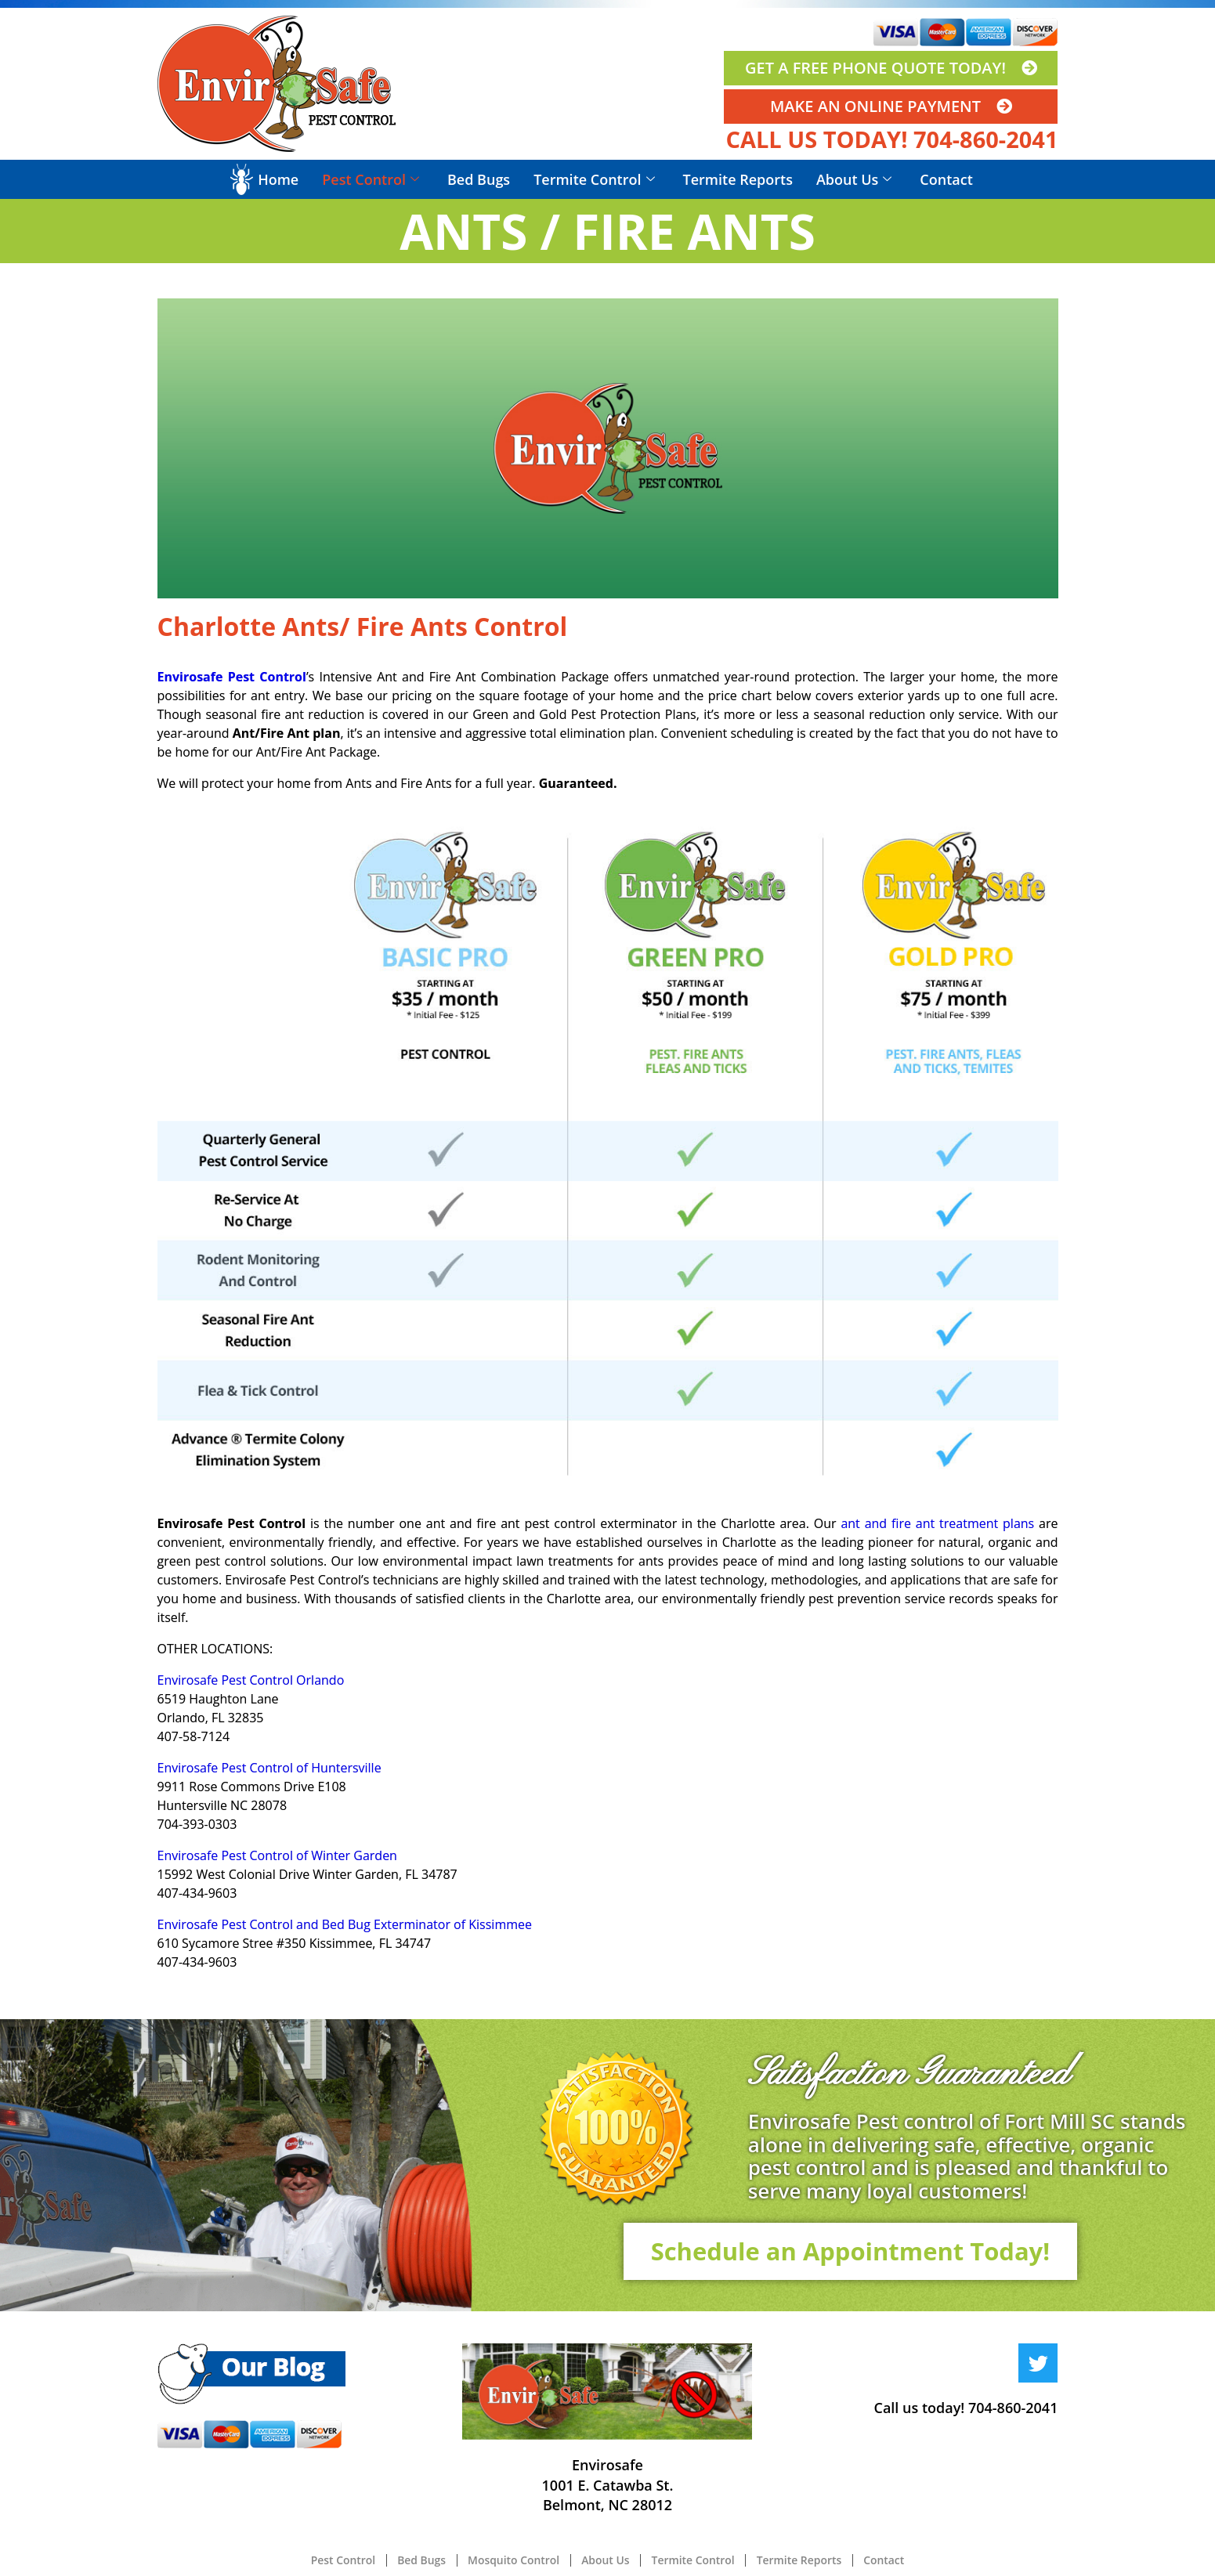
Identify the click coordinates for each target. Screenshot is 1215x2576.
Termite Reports (738, 179)
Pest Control (370, 179)
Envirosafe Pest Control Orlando (251, 1680)
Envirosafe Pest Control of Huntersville (269, 1767)
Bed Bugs (478, 179)
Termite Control (593, 179)
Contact (946, 179)
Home (278, 179)
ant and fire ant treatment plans (937, 1523)
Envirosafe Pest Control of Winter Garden (277, 1855)
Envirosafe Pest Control (231, 676)
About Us (853, 179)
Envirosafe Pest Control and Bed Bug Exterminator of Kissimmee (344, 1924)
